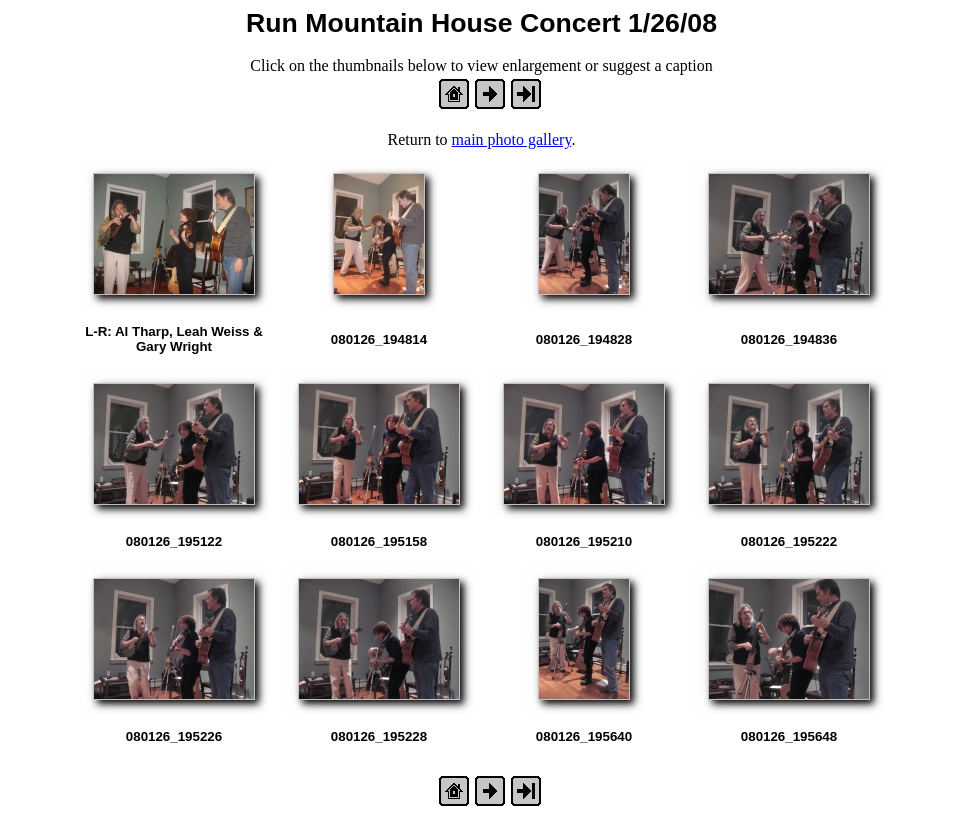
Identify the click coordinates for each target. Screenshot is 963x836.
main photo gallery (512, 139)
